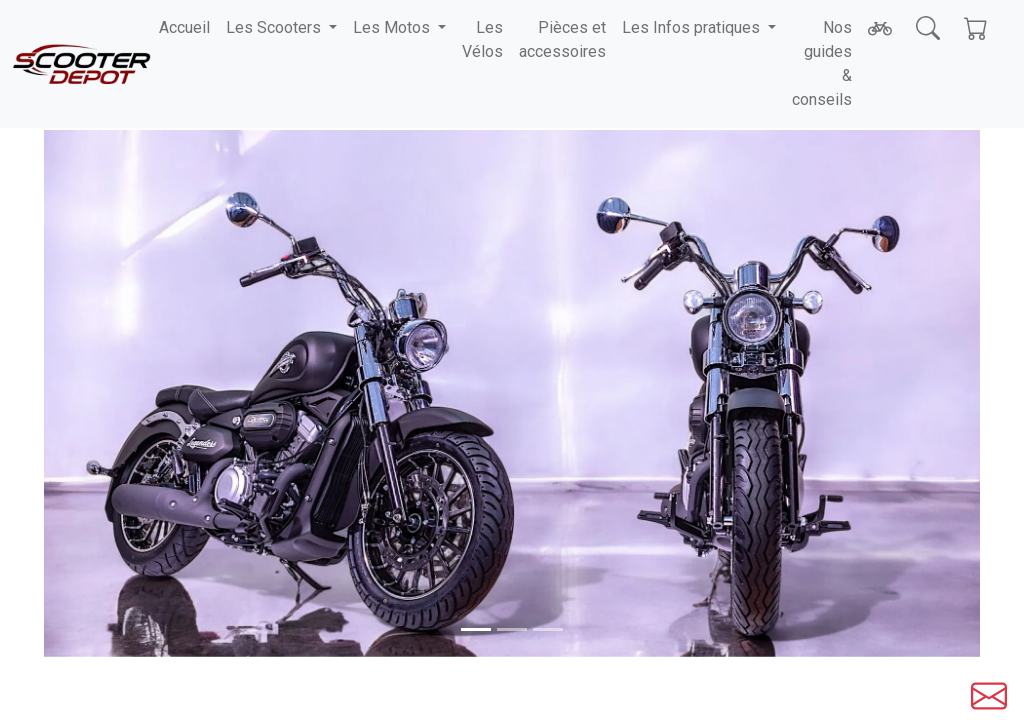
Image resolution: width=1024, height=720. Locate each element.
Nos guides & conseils (822, 63)
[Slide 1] (512, 629)
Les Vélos (482, 39)
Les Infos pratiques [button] (693, 27)
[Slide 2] (548, 629)
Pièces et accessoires (562, 39)
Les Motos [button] (393, 27)
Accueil (184, 27)
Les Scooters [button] (275, 27)
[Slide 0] (476, 629)
